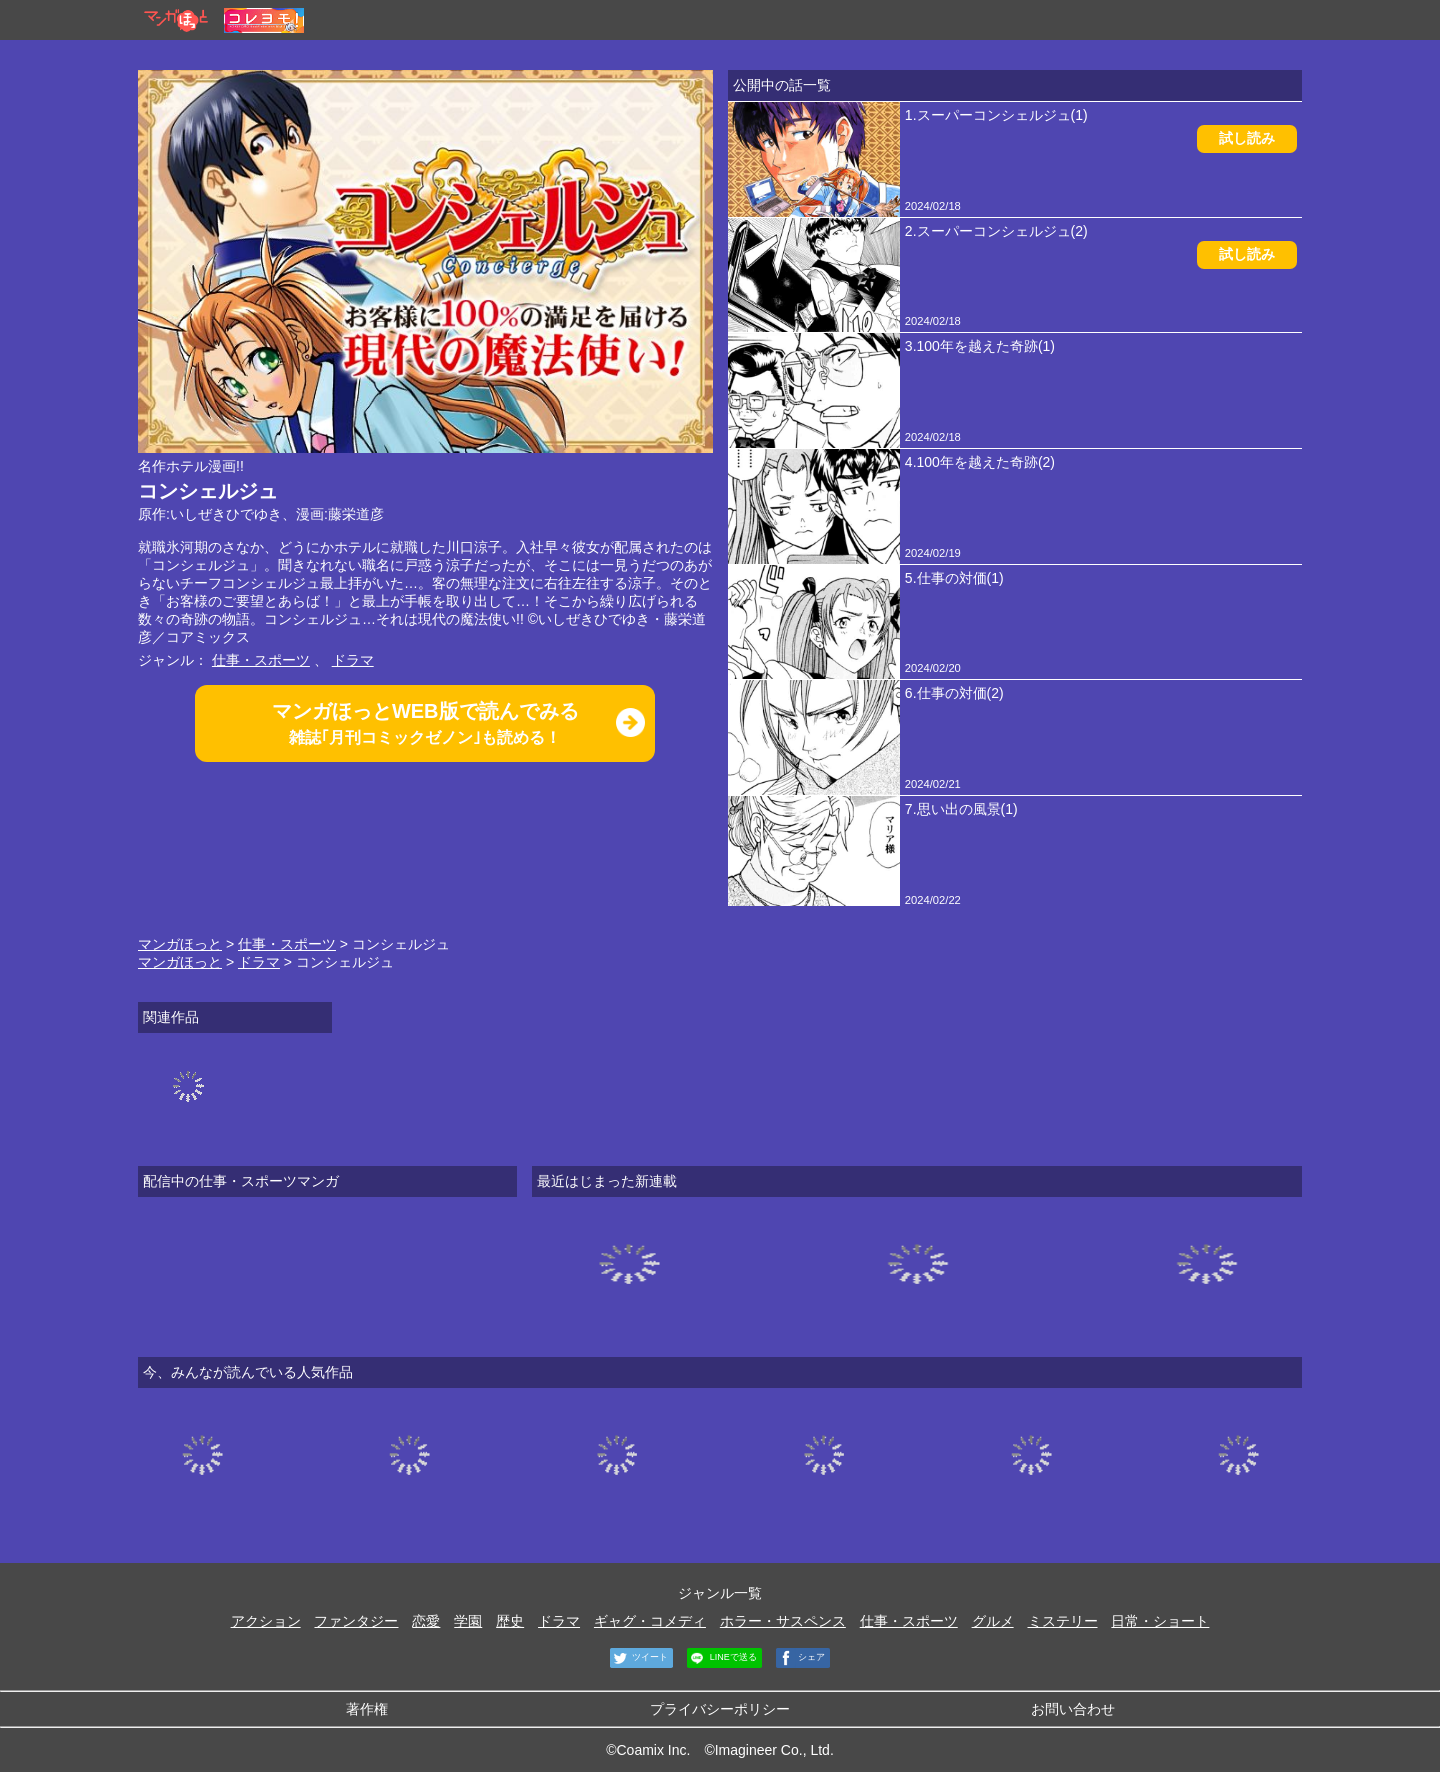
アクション (266, 1621)
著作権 (367, 1709)
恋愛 (426, 1621)
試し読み (1247, 138)
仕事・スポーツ (261, 660)
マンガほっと (180, 944)
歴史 (510, 1621)
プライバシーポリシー (720, 1709)
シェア (801, 1658)
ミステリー (1063, 1621)
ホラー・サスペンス (783, 1621)
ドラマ (353, 660)
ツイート (639, 1658)
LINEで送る (722, 1658)
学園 (468, 1621)
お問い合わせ (1073, 1709)
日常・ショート (1160, 1621)
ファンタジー (356, 1621)
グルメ (993, 1621)
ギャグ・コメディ (650, 1621)
